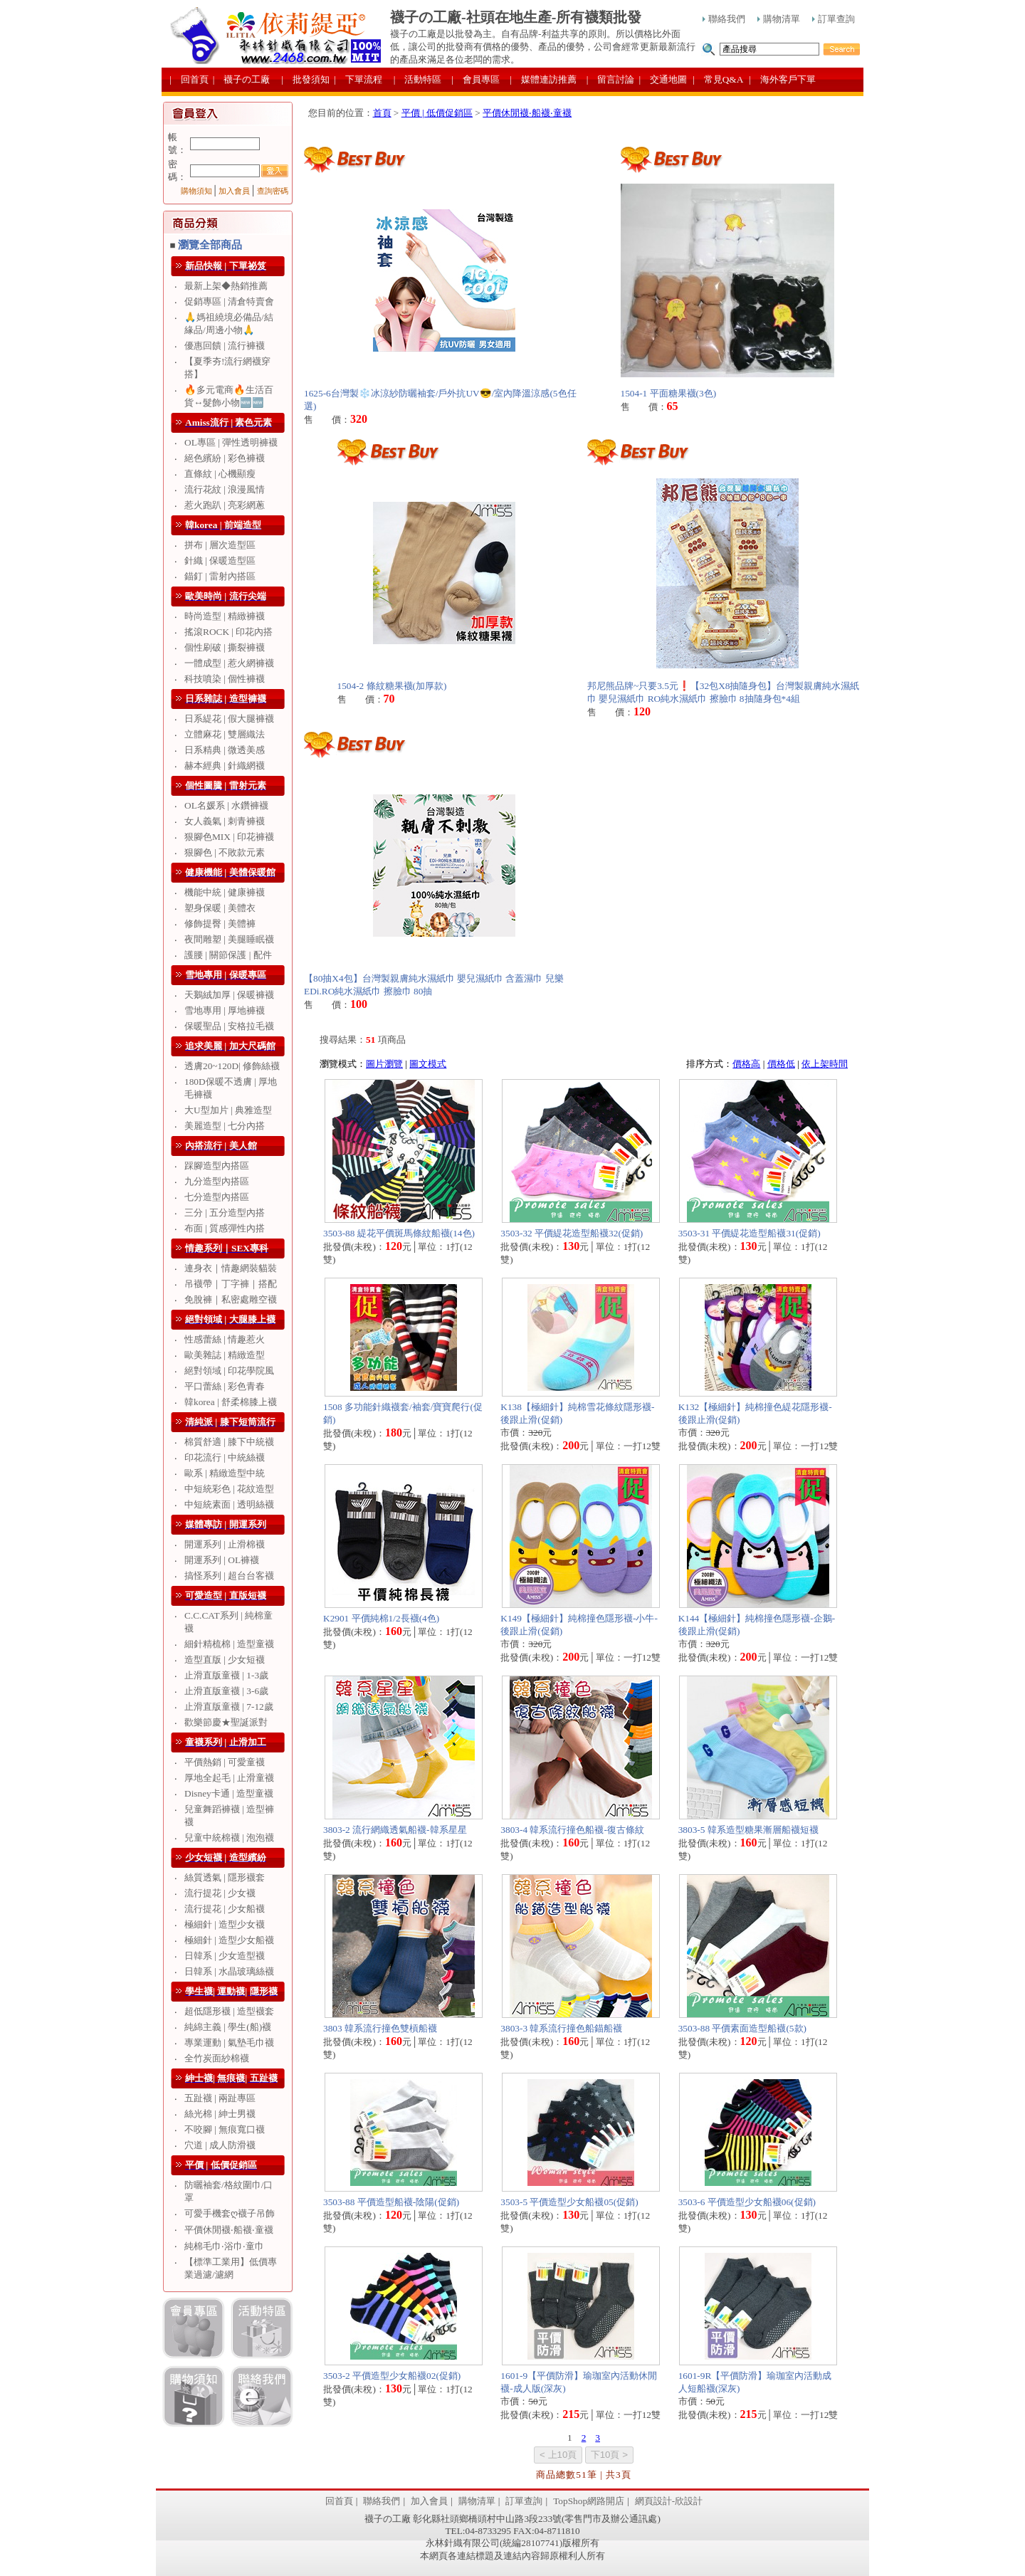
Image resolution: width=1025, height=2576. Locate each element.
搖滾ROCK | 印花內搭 (228, 631)
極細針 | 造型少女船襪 (229, 1940)
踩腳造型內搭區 (216, 1165)
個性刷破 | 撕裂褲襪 (224, 647)
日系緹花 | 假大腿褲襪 (229, 718)
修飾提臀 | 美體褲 (220, 923)
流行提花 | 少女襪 (220, 1893)
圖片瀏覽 (384, 1063)
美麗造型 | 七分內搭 (224, 1125)
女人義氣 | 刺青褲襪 (224, 821)
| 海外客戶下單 (782, 79)
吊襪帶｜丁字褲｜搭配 (230, 1283)
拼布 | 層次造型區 (220, 545)
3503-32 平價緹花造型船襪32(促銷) (571, 1233)
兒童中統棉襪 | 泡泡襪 (229, 1837)
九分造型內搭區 (216, 1181)
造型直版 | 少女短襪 (224, 1659)
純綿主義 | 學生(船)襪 (227, 2027)
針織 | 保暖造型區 (220, 560)
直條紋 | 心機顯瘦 (220, 473)
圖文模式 (427, 1063)
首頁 (382, 112)
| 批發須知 (305, 79)
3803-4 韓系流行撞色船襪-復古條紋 (572, 1829)
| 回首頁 (189, 79)
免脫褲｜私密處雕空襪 (230, 1299)
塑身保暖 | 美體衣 (220, 908)
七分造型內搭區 (216, 1197)
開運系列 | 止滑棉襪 (224, 1544)
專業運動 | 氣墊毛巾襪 (229, 2042)
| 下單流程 (358, 79)
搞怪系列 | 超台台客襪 (229, 1575)
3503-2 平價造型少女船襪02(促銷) (392, 2375)
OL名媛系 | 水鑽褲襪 (226, 805)
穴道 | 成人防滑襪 (220, 2145)
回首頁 (339, 2501)
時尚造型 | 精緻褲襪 (224, 616)
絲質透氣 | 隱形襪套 (224, 1877)
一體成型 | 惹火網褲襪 (229, 663)
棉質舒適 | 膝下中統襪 (229, 1441)
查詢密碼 (272, 191)
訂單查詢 (833, 19)
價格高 (746, 1063)
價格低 (781, 1063)
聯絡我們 (724, 19)
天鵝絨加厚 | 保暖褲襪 (229, 994)
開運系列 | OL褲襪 (221, 1560)
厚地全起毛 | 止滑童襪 (229, 1777)
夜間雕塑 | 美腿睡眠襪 (229, 939)
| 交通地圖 (662, 79)
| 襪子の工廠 (241, 79)
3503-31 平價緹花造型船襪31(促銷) (749, 1233)
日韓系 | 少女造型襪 (224, 1955)
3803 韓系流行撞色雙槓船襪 (380, 2028)
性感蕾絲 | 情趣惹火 (224, 1339)
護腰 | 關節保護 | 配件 (228, 955)
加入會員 (234, 191)
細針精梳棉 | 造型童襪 (229, 1644)
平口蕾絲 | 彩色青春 (224, 1386)
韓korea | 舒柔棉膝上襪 (230, 1402)
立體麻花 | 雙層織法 (224, 734)
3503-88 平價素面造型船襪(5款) (742, 2028)
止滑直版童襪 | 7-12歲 (228, 1706)
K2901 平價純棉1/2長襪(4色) (381, 1618)
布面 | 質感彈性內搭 (224, 1228)
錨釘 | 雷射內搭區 (220, 576)
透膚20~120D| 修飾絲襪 (232, 1066)
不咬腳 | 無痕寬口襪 (224, 2129)
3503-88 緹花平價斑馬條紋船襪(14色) (399, 1233)
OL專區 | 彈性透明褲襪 (231, 442)
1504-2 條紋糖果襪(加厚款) (392, 685)
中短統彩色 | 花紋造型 (229, 1488)
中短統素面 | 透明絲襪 (229, 1504)
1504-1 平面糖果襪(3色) (669, 393)
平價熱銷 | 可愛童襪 (224, 1762)
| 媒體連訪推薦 (543, 79)
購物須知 (196, 191)
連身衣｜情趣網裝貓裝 (230, 1268)
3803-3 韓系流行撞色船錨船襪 (561, 2028)
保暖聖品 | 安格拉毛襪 (229, 1026)
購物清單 (778, 19)
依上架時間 (824, 1063)
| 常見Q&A (718, 79)
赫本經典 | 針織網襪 (224, 765)
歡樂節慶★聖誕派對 (226, 1722)
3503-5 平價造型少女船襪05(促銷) (569, 2202)
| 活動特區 (418, 79)
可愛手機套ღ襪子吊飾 (229, 2213)
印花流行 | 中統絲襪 (224, 1457)
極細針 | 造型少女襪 (224, 1924)
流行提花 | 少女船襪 (224, 1908)
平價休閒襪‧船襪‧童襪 (228, 2229)
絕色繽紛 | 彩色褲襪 (224, 458)
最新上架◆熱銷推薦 (226, 285)
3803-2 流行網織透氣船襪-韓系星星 (395, 1829)
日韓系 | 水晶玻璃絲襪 (229, 1971)
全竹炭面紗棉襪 (216, 2058)
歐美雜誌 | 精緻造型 (224, 1355)
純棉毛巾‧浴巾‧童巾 (224, 2246)
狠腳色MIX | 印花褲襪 (229, 836)
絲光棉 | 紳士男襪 (220, 2113)
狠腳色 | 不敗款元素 (224, 852)
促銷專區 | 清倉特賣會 (229, 301)
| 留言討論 (611, 79)
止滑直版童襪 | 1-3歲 (226, 1675)
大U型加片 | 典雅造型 (228, 1110)
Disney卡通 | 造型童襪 (228, 1793)
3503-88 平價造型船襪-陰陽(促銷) (391, 2202)
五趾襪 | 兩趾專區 (220, 2098)
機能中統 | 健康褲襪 (224, 892)
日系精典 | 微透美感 (224, 750)
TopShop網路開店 (588, 2501)
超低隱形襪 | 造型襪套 (229, 2011)
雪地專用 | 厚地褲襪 (224, 1010)
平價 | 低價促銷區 (437, 112)
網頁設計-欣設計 (669, 2501)
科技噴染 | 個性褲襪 (224, 678)
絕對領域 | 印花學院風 (229, 1370)
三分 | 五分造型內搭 (224, 1212)
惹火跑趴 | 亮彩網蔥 (224, 505)
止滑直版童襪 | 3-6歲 (226, 1691)
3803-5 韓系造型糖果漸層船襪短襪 (748, 1829)
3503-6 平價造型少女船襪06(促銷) (747, 2202)
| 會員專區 (475, 79)
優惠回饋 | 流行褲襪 (224, 345)
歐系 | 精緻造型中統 (224, 1473)
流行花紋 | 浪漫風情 (224, 489)
